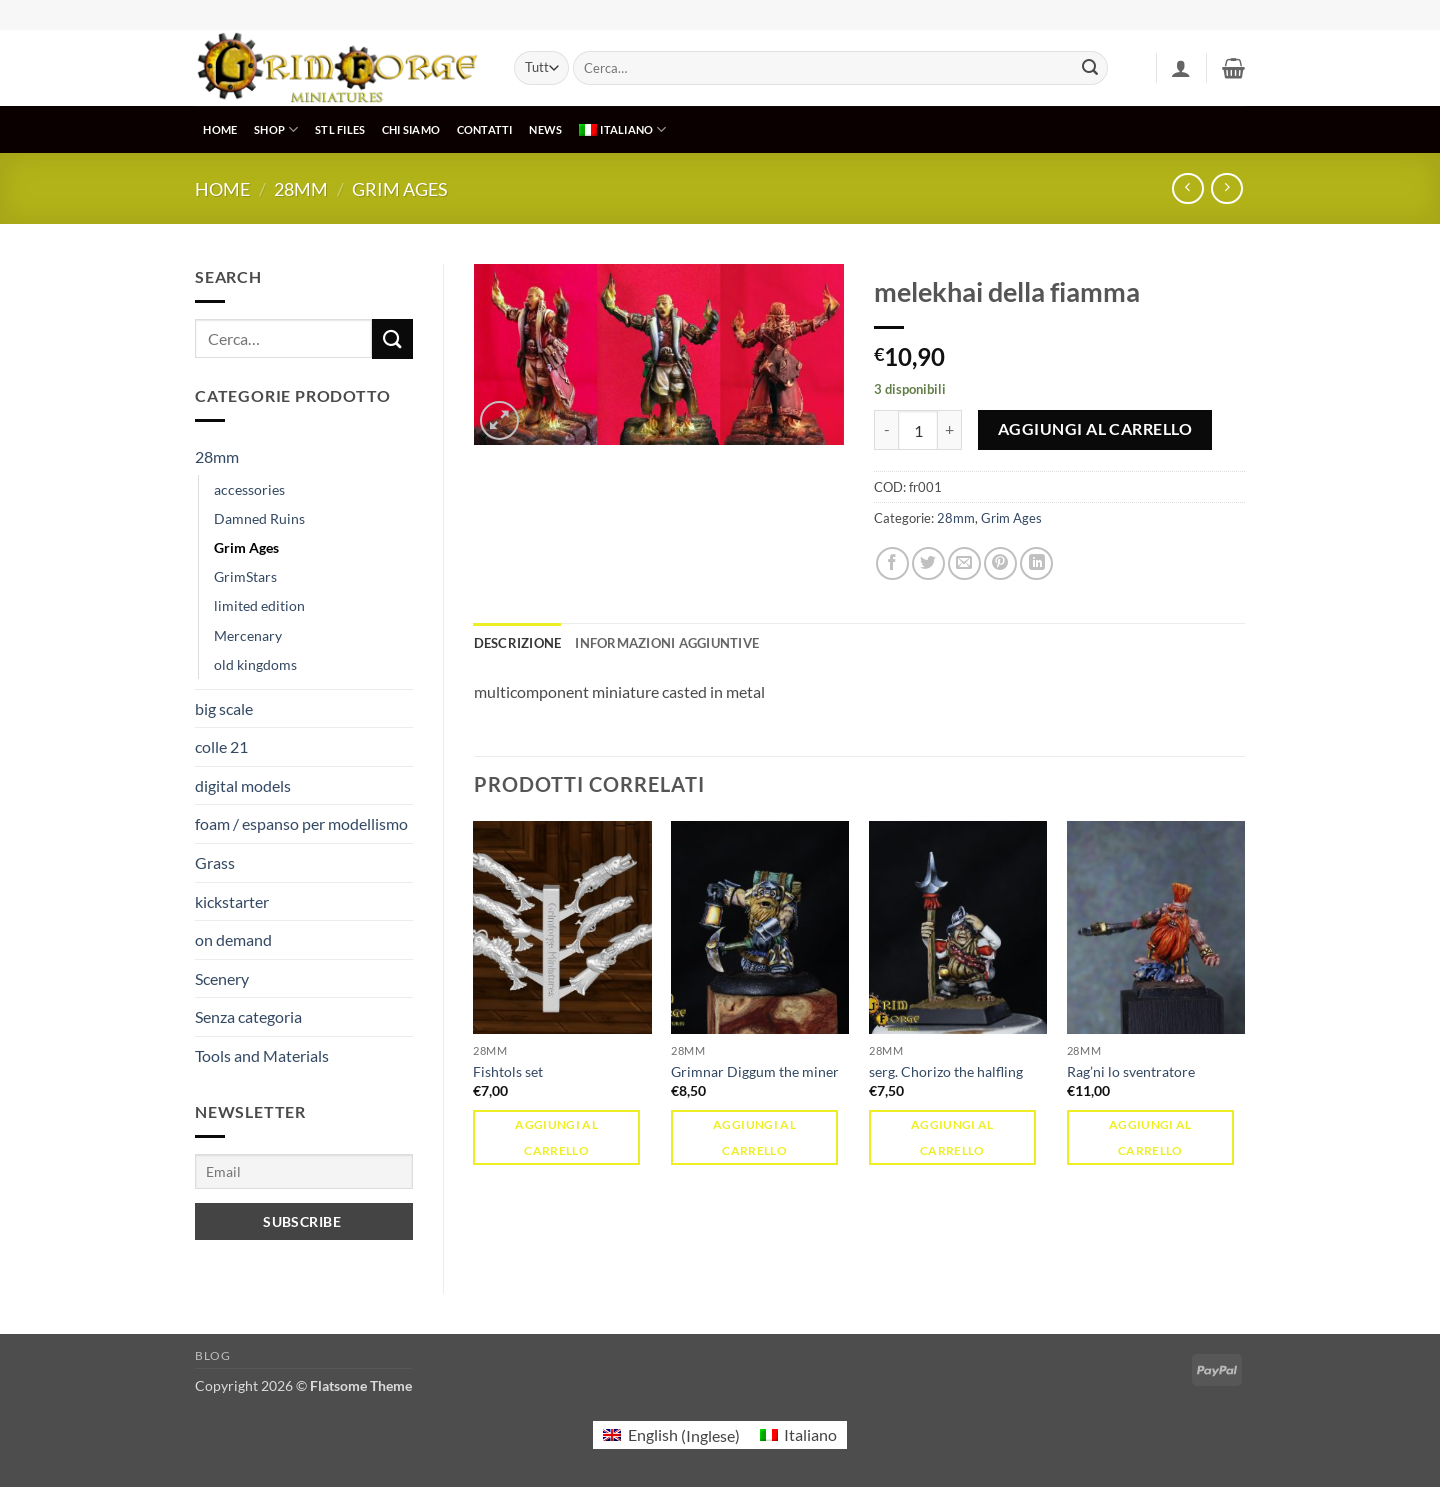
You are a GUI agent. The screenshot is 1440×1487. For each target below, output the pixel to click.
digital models (243, 785)
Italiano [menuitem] (810, 1434)
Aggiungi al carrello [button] (556, 1137)
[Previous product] (1226, 188)
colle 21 (221, 746)
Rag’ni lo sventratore (1131, 1071)
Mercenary (248, 635)
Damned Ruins (259, 518)
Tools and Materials (262, 1055)
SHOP (276, 129)
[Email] (304, 1171)
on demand (233, 939)
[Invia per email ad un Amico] (964, 563)
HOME (220, 129)
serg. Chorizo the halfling (946, 1071)
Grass (215, 862)
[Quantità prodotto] (918, 430)
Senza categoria (248, 1016)
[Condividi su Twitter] (928, 563)
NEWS (545, 129)
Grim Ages (400, 189)
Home (222, 189)
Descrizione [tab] (518, 643)
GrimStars (245, 576)
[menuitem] (623, 129)
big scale (224, 708)
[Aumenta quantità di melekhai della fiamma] (950, 430)
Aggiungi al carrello (1095, 429)
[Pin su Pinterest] (1000, 563)
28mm (301, 189)
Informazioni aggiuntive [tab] (667, 643)
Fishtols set (508, 1071)
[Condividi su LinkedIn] (1036, 563)
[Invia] (1090, 68)
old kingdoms (255, 664)
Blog (212, 1355)
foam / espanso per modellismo (301, 823)
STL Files (340, 129)
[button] (1181, 68)
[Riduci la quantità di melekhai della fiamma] (886, 430)
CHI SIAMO (411, 129)
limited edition (259, 605)
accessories (249, 489)
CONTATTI (485, 129)
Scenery (222, 978)
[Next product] (1187, 188)
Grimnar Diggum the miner (755, 1071)
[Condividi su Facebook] (892, 563)
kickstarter (232, 901)
